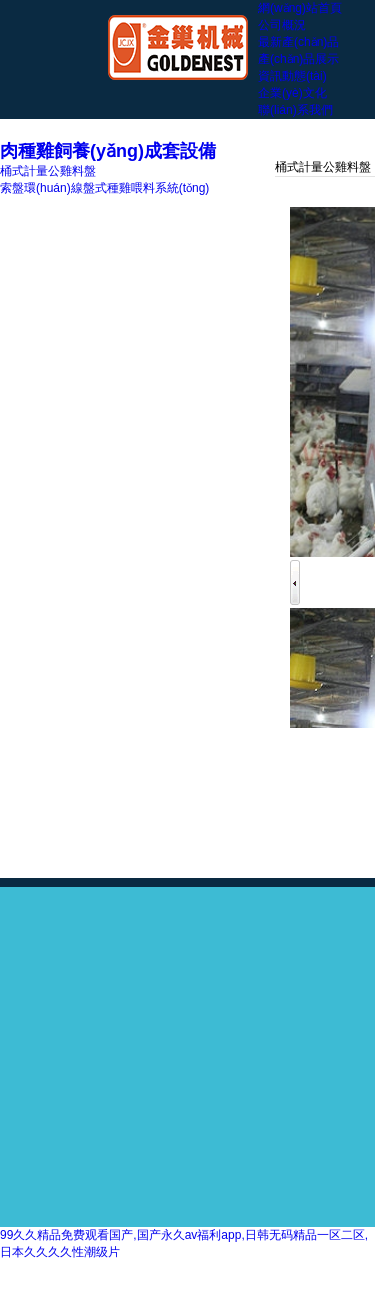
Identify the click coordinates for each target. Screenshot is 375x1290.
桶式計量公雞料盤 (48, 171)
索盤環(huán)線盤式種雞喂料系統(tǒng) (104, 188)
